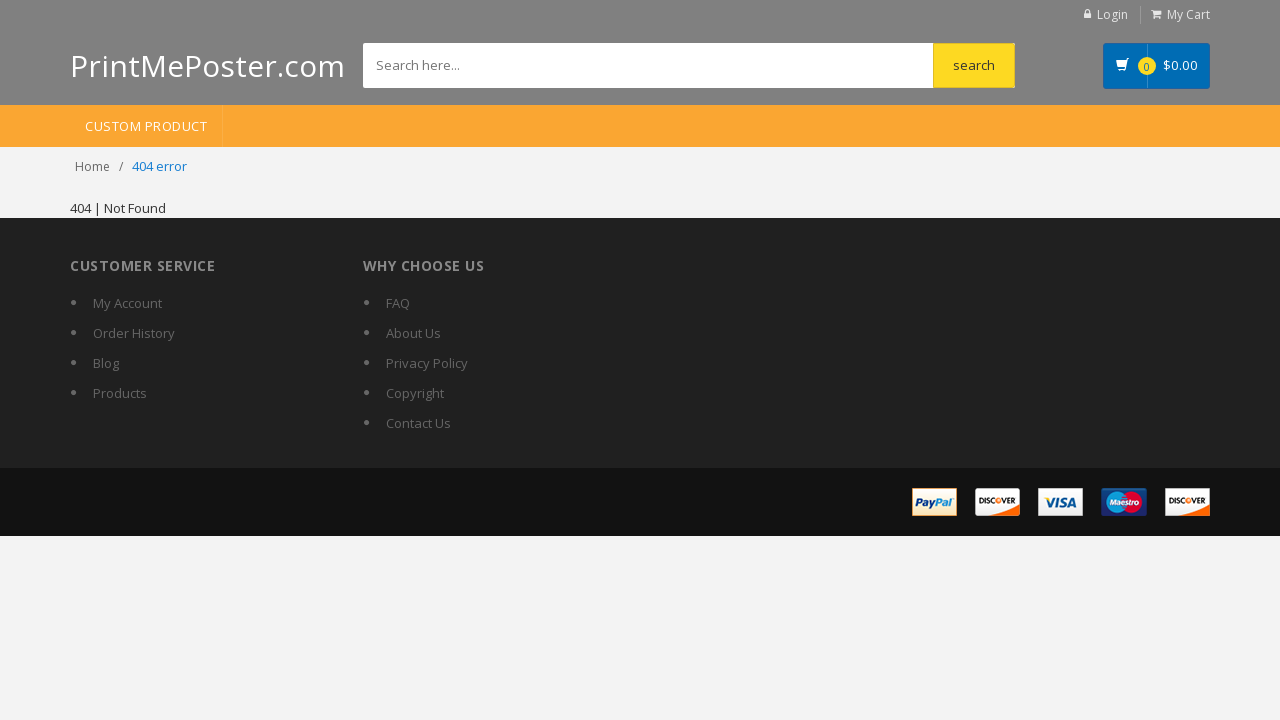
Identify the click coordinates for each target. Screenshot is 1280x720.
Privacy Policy (427, 363)
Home (92, 166)
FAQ (398, 303)
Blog (106, 363)
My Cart (1188, 14)
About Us (413, 333)
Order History (134, 333)
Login (1112, 14)
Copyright (415, 393)
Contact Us (418, 423)
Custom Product (146, 126)
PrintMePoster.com (207, 65)
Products (120, 393)
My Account (127, 303)
